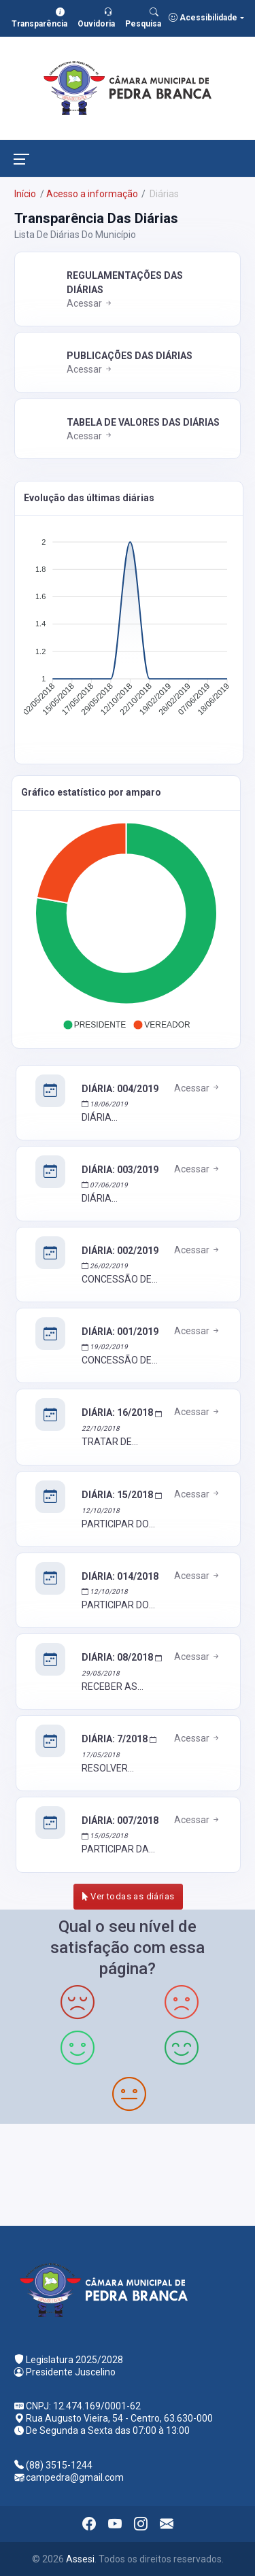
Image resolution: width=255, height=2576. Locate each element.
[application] (129, 630)
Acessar (90, 303)
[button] (94, 1024)
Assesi (80, 2559)
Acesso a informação (92, 193)
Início (25, 193)
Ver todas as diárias (128, 1896)
